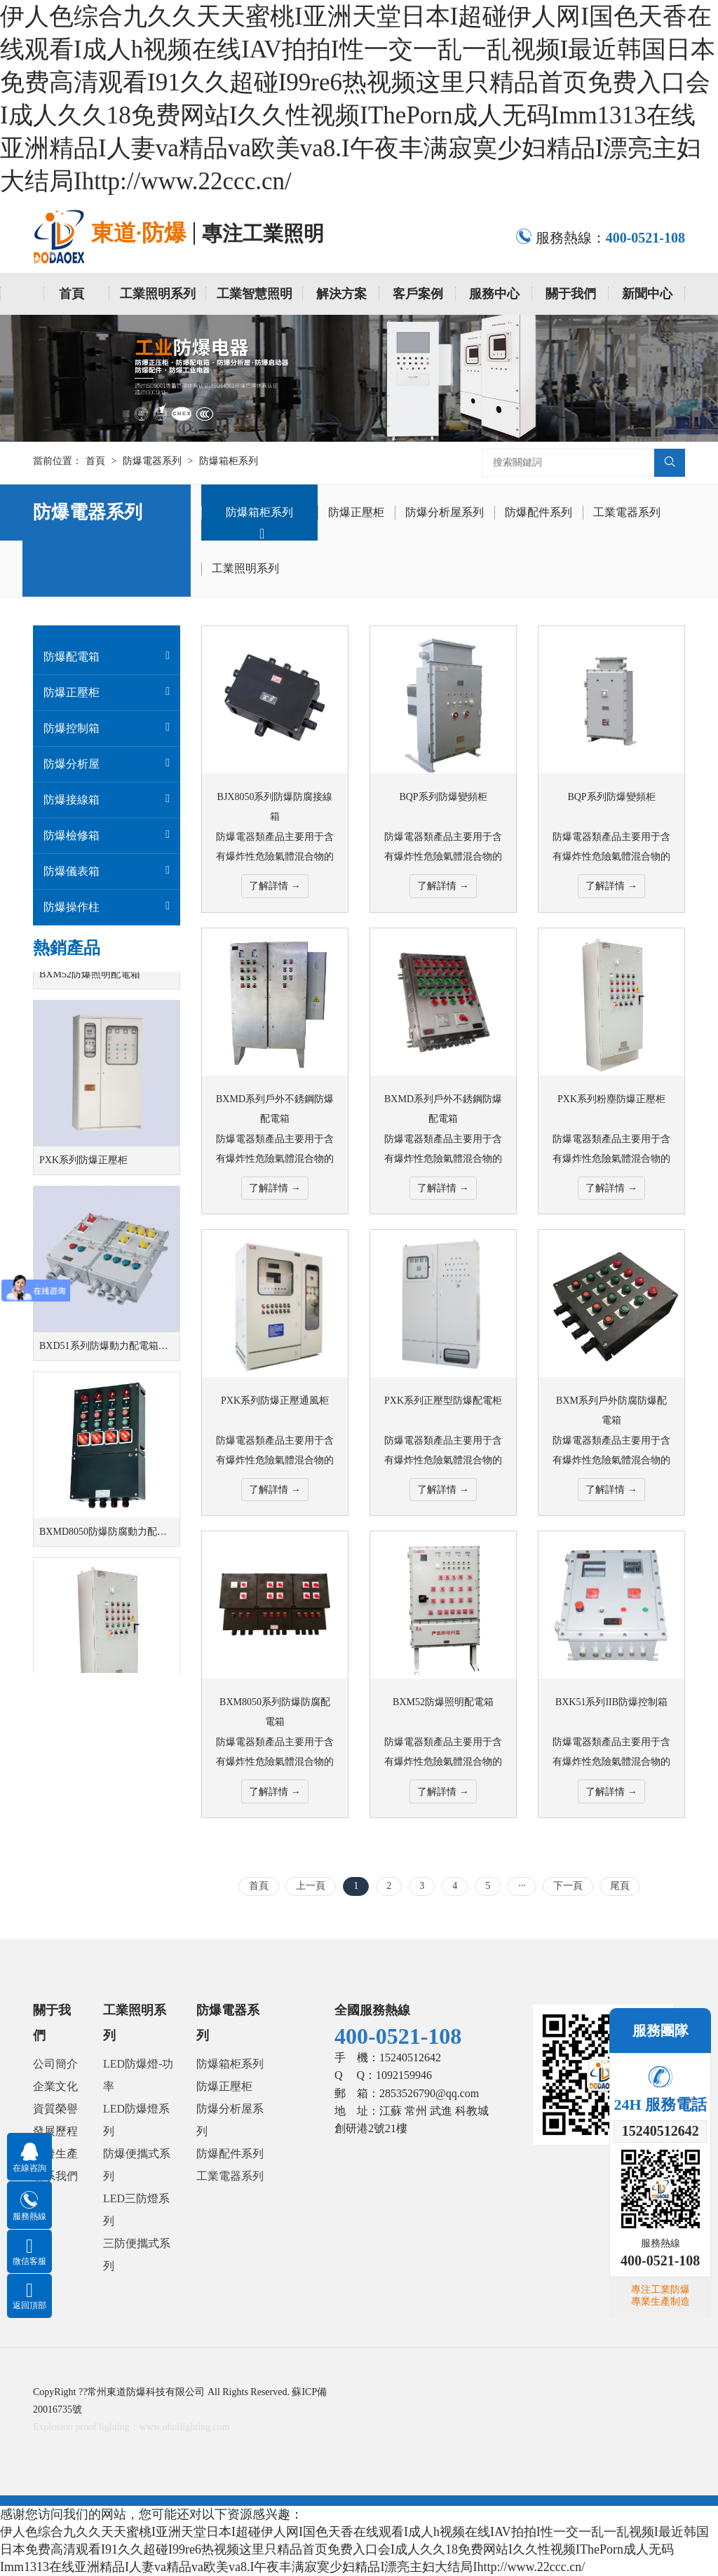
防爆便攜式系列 (136, 2165)
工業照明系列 (158, 294)
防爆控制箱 (71, 728)
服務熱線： (600, 237)
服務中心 (494, 294)
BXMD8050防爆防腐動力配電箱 (108, 1541)
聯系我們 (55, 2176)
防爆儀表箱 (71, 871)
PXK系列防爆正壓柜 (83, 1170)
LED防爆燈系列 (136, 2120)
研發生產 (55, 2154)
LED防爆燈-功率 (138, 2075)
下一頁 (568, 1885)
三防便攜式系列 (136, 2254)
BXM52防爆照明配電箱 (89, 984)
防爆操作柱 (71, 907)
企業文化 (55, 2086)
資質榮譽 (55, 2109)
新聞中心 (647, 294)
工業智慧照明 (254, 294)
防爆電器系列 (152, 461)
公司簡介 (55, 2064)
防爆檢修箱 (71, 835)
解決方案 (341, 294)
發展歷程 (55, 2131)
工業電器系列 (627, 512)
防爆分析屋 (71, 764)
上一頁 (310, 1885)
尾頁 (620, 1885)
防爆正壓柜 (356, 512)
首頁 (71, 294)
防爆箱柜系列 (228, 461)
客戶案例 (418, 294)
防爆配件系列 (538, 512)
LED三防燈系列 (136, 2209)
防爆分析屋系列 (444, 512)
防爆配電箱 (71, 657)
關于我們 (571, 294)
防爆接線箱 (71, 800)
